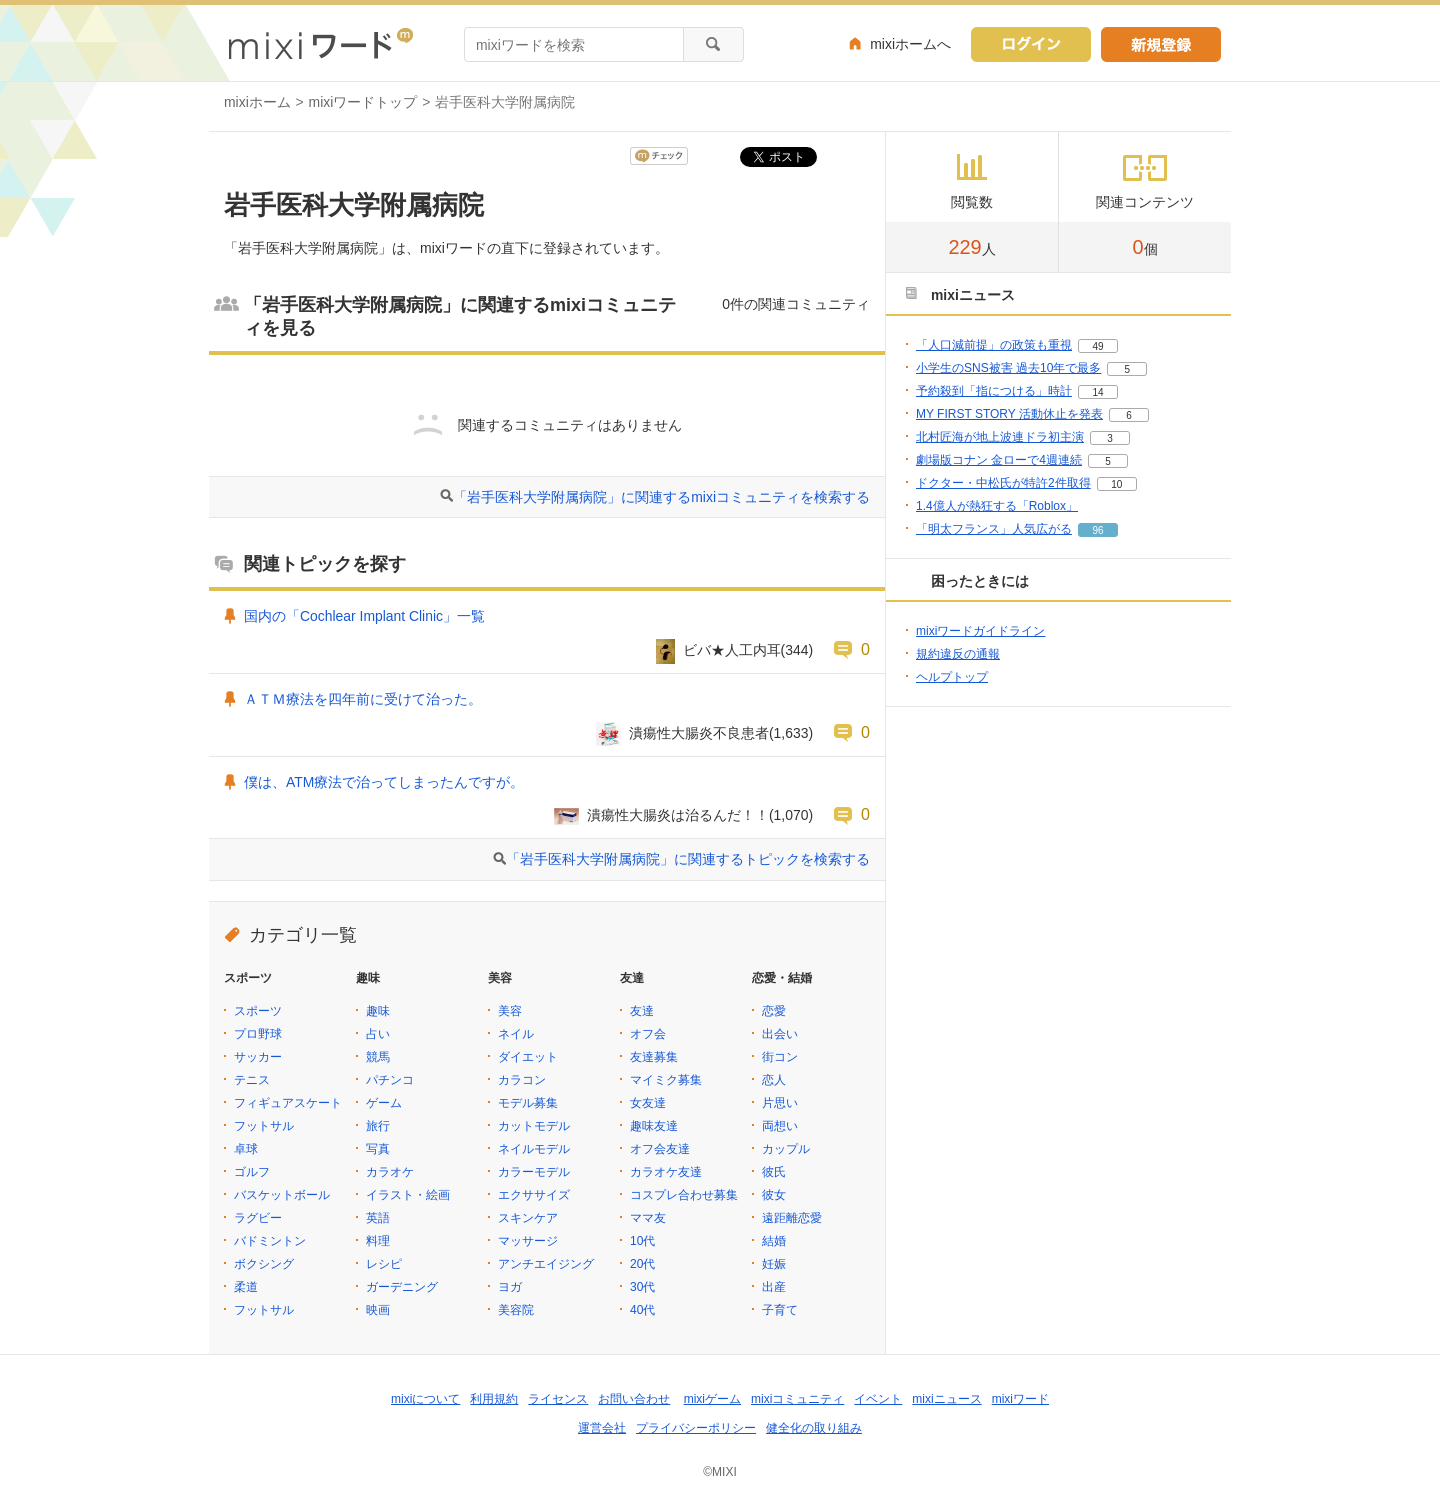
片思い (780, 1103)
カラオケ (390, 1172)
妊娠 (774, 1264)
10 (1116, 484)
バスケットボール (282, 1195)
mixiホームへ (910, 44)
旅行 (378, 1126)
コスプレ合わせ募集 (684, 1195)
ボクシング (264, 1264)
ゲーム (384, 1103)
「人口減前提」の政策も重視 (994, 345)
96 (1097, 530)
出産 (774, 1287)
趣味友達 (654, 1126)
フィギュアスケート (288, 1103)
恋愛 (774, 1011)
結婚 (774, 1241)
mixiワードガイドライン (980, 631)
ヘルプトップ (952, 677)
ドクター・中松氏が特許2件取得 (1003, 483)
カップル (786, 1149)
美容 (510, 1011)
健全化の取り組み (814, 1428)
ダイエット (528, 1057)
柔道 (246, 1287)
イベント (878, 1399)
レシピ (384, 1264)
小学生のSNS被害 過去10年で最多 (1008, 368)
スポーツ (258, 1011)
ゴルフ (252, 1172)
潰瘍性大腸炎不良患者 (699, 733)
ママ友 (648, 1218)
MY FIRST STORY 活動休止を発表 (1009, 414)
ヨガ (510, 1287)
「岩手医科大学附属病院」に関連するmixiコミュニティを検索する (661, 497)
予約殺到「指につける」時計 (994, 391)
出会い (780, 1034)
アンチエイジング (546, 1264)
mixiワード (1020, 1399)
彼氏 (774, 1172)
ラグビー (258, 1218)
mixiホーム (257, 102)
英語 (378, 1218)
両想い (780, 1126)
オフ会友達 (660, 1149)
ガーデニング (402, 1287)
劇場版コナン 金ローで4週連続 (999, 460)
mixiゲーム (712, 1399)
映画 (378, 1310)
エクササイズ (534, 1195)
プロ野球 (258, 1034)
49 (1097, 346)
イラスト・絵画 (408, 1195)
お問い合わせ (634, 1399)
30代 (642, 1287)
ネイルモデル (534, 1149)
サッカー (258, 1057)
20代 (642, 1264)
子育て (780, 1310)
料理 (378, 1241)
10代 (642, 1241)
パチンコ (390, 1080)
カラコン (522, 1080)
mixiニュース (946, 1399)
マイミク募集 (666, 1080)
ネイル (516, 1034)
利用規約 (494, 1399)
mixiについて (425, 1399)
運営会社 (602, 1428)
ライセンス (558, 1399)
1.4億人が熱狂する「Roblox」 (997, 506)
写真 (378, 1149)
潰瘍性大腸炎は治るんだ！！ (678, 815)
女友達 (648, 1103)
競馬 (378, 1057)
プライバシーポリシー (696, 1428)
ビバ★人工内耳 (732, 650)
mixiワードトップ (363, 102)
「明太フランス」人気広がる (994, 529)
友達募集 (654, 1057)
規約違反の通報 (958, 654)
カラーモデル (534, 1172)
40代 (642, 1310)
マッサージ (528, 1241)
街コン (780, 1057)
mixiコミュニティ (797, 1399)
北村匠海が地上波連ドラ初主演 (1000, 437)
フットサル (264, 1126)
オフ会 (648, 1034)
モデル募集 (528, 1103)
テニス (252, 1080)
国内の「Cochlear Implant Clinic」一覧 (364, 616)
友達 (642, 1011)
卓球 (246, 1149)
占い (378, 1034)
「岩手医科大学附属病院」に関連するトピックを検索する (688, 859)
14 (1097, 392)
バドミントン (270, 1241)
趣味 (378, 1011)
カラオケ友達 (666, 1172)
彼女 (774, 1195)
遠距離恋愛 (792, 1218)
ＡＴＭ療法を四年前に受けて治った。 (363, 699)
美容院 (516, 1310)
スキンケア (528, 1218)
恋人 (774, 1080)
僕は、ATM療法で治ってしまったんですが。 (384, 782)
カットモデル (534, 1126)
